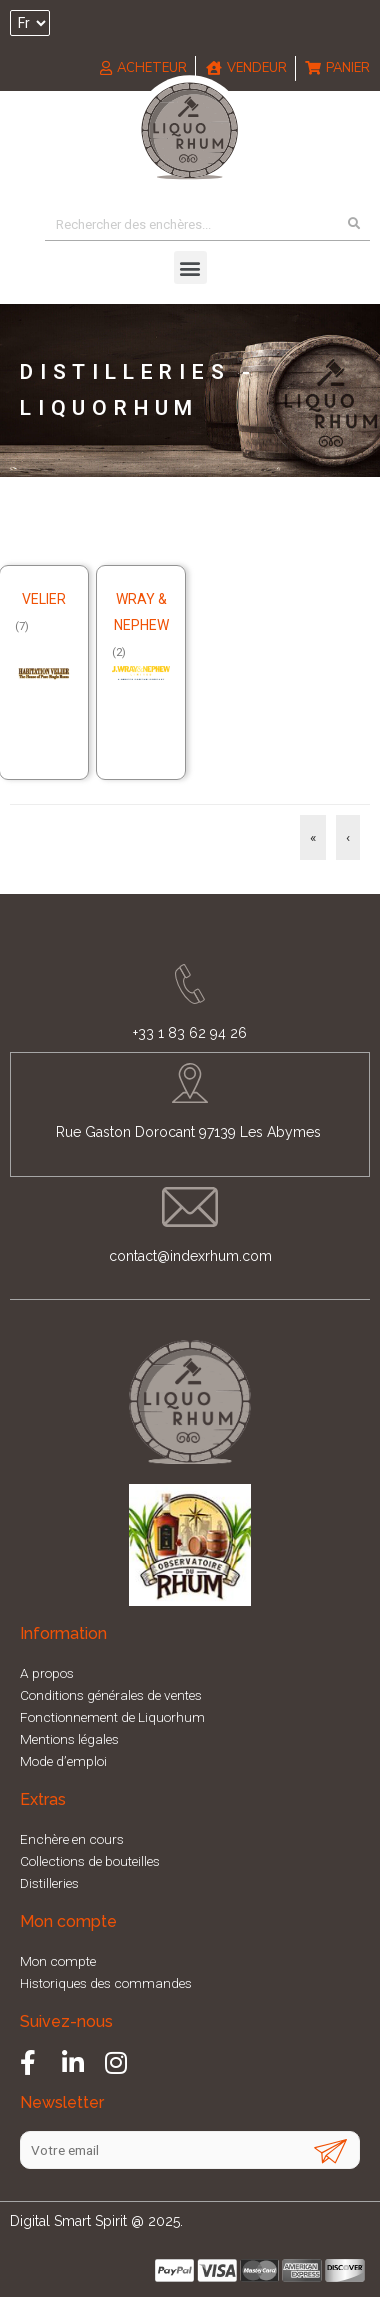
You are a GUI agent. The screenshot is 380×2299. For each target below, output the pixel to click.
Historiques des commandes (106, 1983)
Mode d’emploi (63, 1761)
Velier (44, 599)
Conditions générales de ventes (111, 1695)
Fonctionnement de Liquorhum (112, 1717)
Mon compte (58, 1961)
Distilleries (49, 1883)
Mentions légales (69, 1739)
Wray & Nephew (141, 612)
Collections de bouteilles (90, 1861)
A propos (47, 1673)
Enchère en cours (72, 1839)
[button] (190, 267)
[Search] (353, 224)
